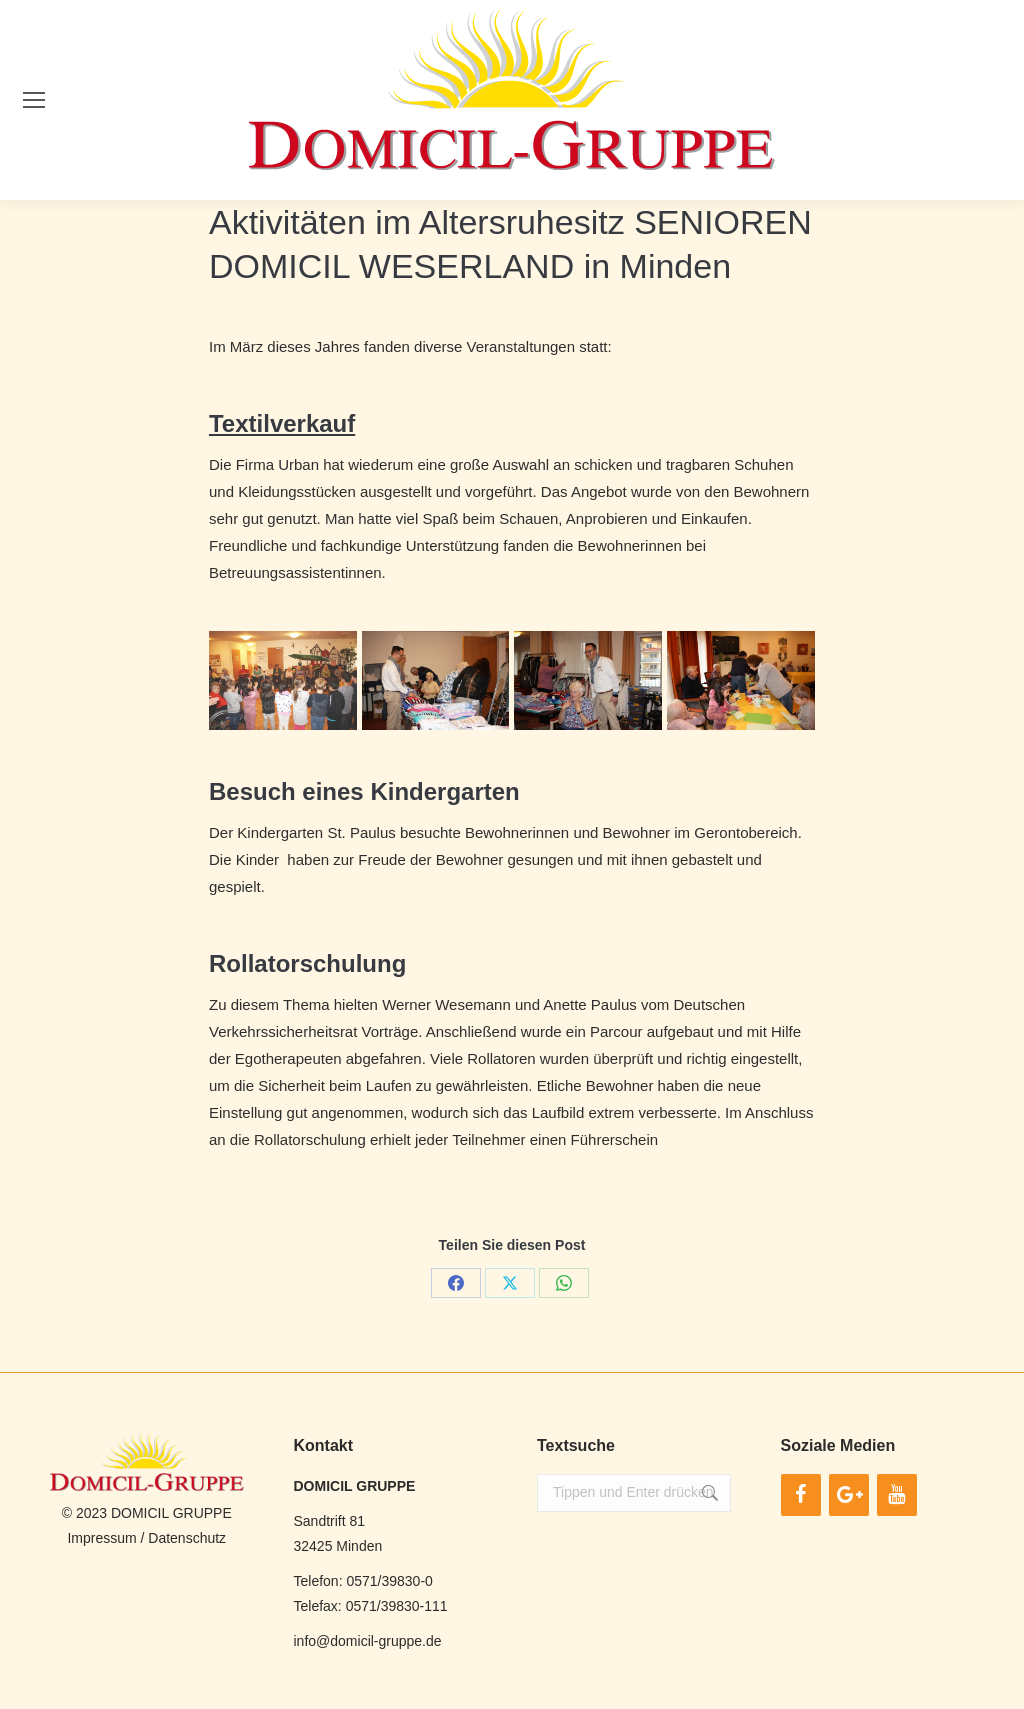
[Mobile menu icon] (34, 100)
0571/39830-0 (389, 1581)
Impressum (101, 1538)
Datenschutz (187, 1538)
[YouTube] (897, 1495)
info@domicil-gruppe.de (368, 1641)
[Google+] (849, 1495)
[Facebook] (801, 1495)
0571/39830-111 (397, 1606)
